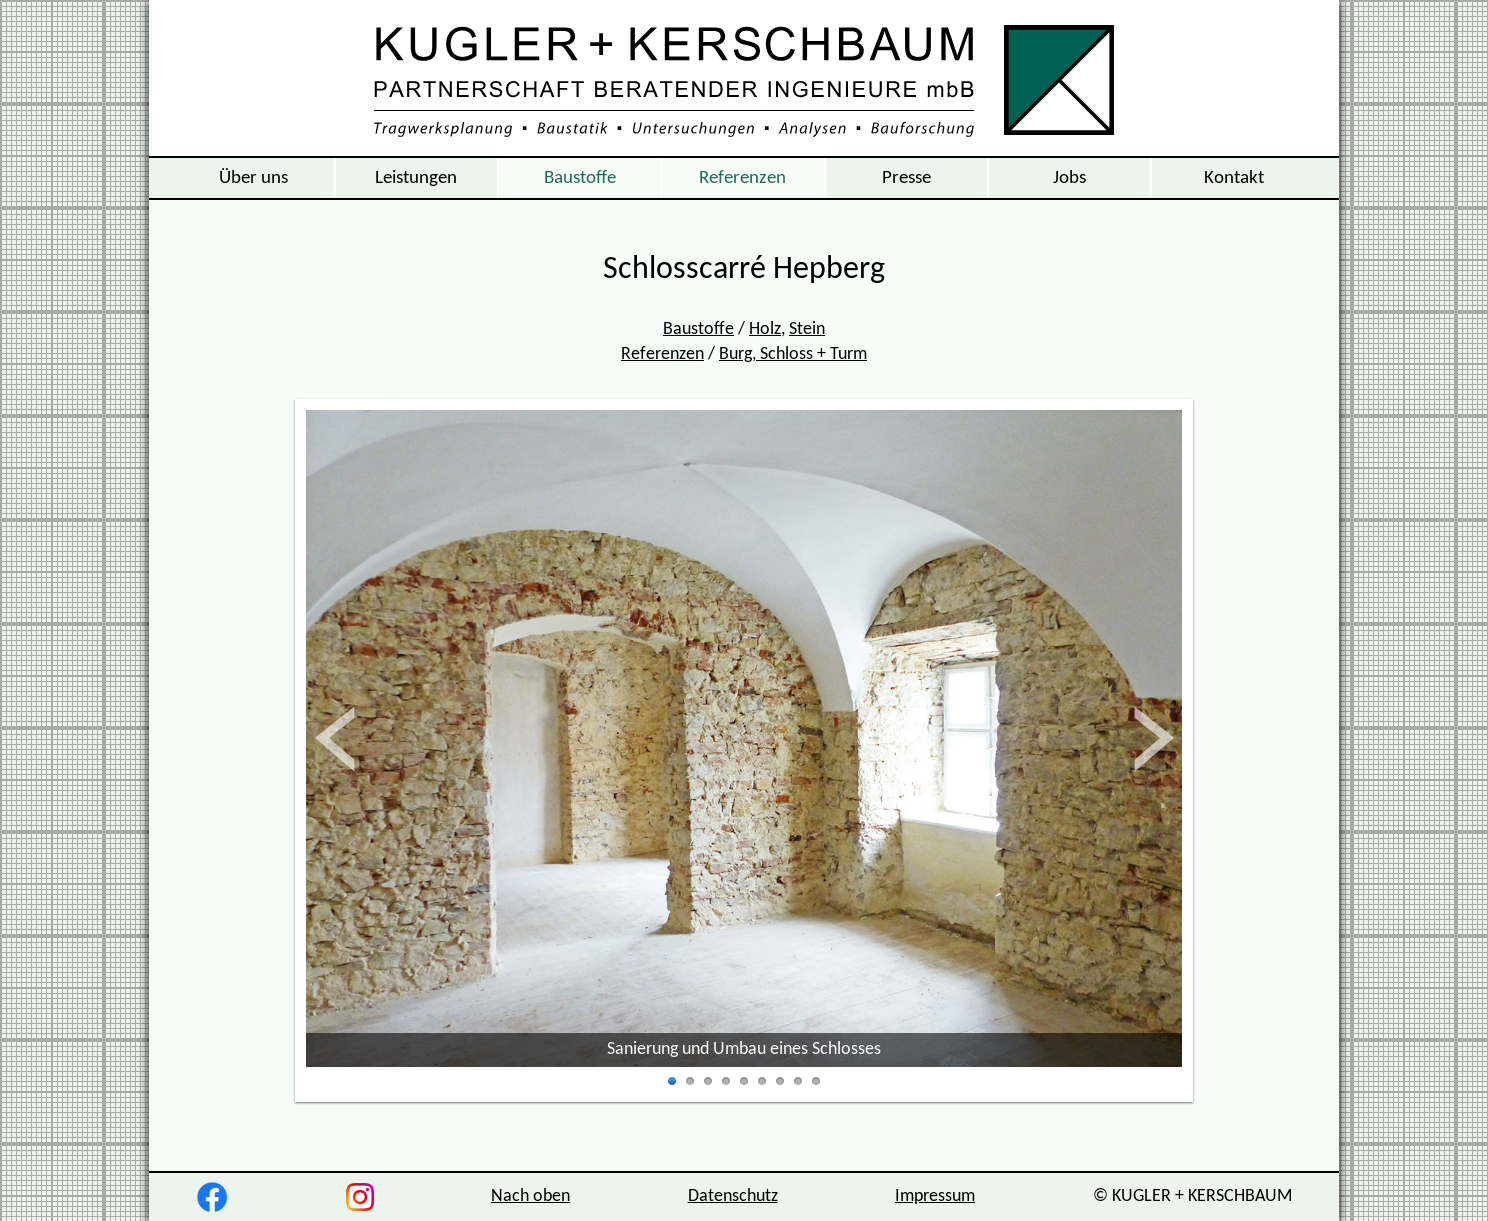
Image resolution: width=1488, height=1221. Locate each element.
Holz (765, 329)
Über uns (253, 178)
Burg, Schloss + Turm (793, 354)
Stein (807, 329)
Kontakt (1234, 178)
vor (1152, 739)
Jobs (1069, 178)
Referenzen (742, 178)
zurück (359, 739)
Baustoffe (580, 178)
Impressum (935, 1196)
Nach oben (530, 1196)
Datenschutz (733, 1196)
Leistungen (416, 178)
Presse (906, 178)
